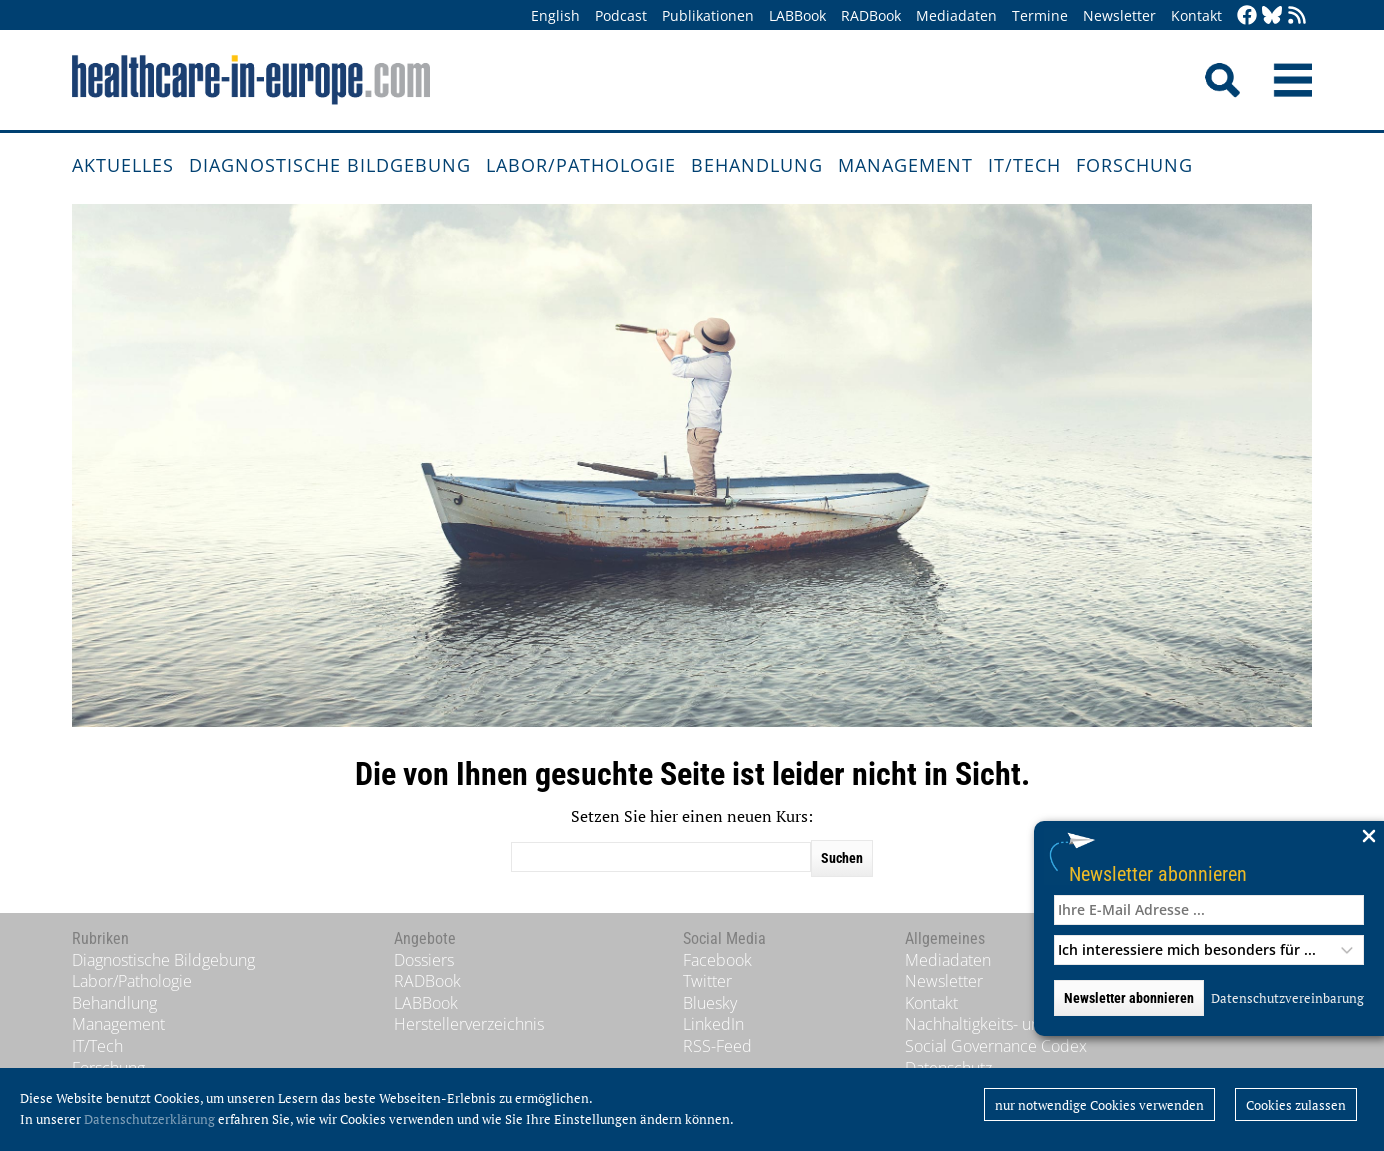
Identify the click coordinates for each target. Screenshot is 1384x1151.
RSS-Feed (717, 1046)
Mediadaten (956, 15)
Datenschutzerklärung (149, 1119)
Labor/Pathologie (581, 165)
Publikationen (708, 15)
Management (905, 165)
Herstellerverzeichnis (469, 1024)
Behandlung (757, 165)
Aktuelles (123, 165)
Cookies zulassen (1296, 1105)
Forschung (1134, 165)
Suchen (842, 858)
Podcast (621, 15)
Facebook (717, 960)
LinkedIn (713, 1024)
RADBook (871, 15)
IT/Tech (1024, 165)
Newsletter (1119, 15)
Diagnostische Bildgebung (330, 165)
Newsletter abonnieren (1158, 873)
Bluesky (710, 1003)
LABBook (797, 15)
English (555, 15)
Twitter (707, 981)
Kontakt (1196, 15)
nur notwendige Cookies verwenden (1099, 1105)
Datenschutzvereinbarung (1287, 998)
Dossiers (424, 960)
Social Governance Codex (996, 1046)
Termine (1040, 15)
